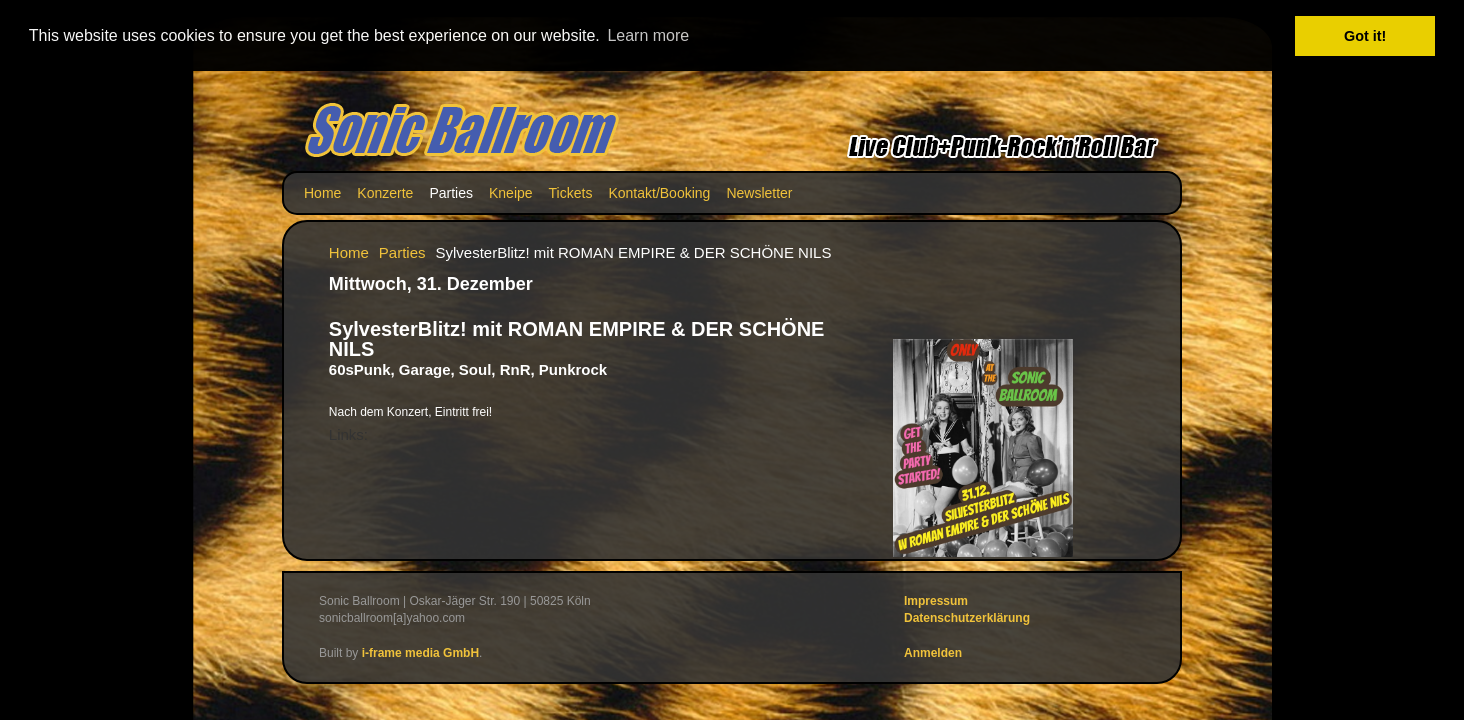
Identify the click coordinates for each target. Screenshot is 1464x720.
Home (322, 192)
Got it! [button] (1365, 36)
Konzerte (385, 192)
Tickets (571, 192)
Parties (451, 192)
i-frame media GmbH (420, 651)
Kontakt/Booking (659, 192)
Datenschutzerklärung (967, 617)
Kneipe (511, 192)
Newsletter (759, 192)
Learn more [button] (648, 35)
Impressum (936, 600)
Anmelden (933, 651)
